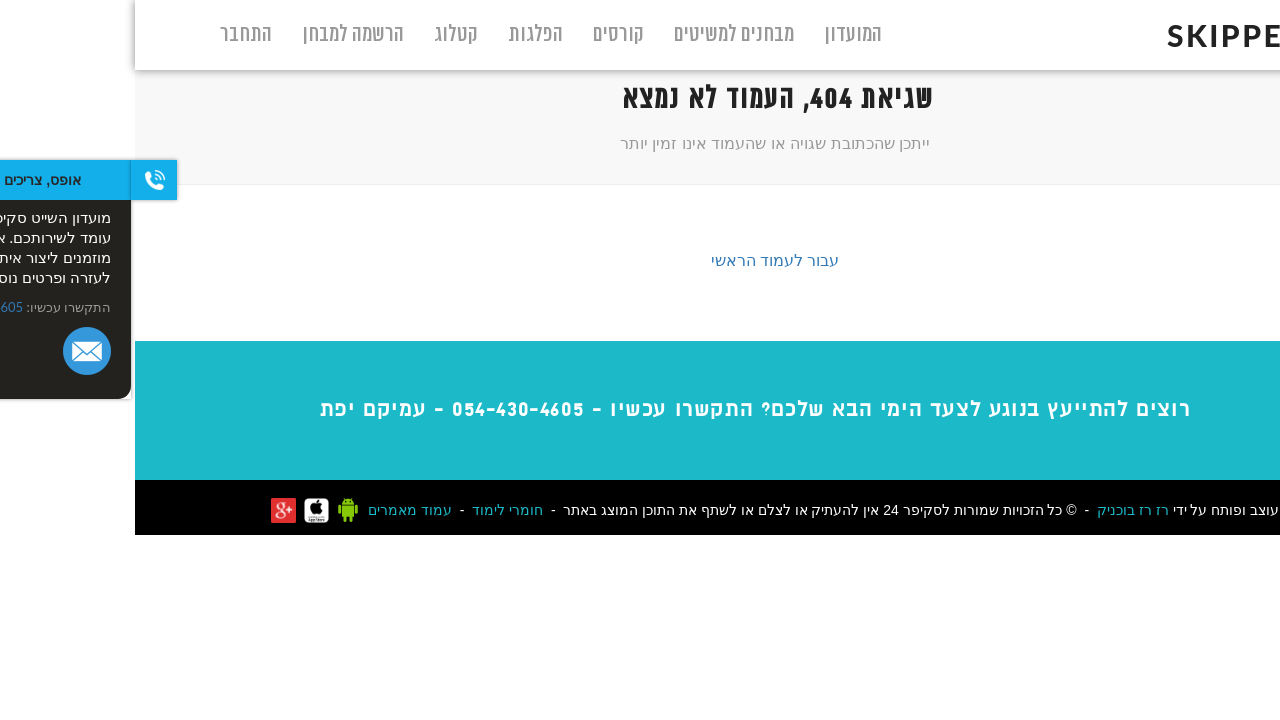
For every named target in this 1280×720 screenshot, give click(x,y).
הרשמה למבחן (218, 34)
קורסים (483, 34)
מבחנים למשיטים (599, 34)
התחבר (111, 34)
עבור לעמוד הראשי (640, 259)
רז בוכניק (989, 510)
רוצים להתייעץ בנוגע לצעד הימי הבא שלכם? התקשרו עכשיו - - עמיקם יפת (620, 409)
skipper (1121, 35)
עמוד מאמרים (275, 510)
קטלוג (321, 34)
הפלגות (400, 34)
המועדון (718, 34)
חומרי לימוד (372, 510)
